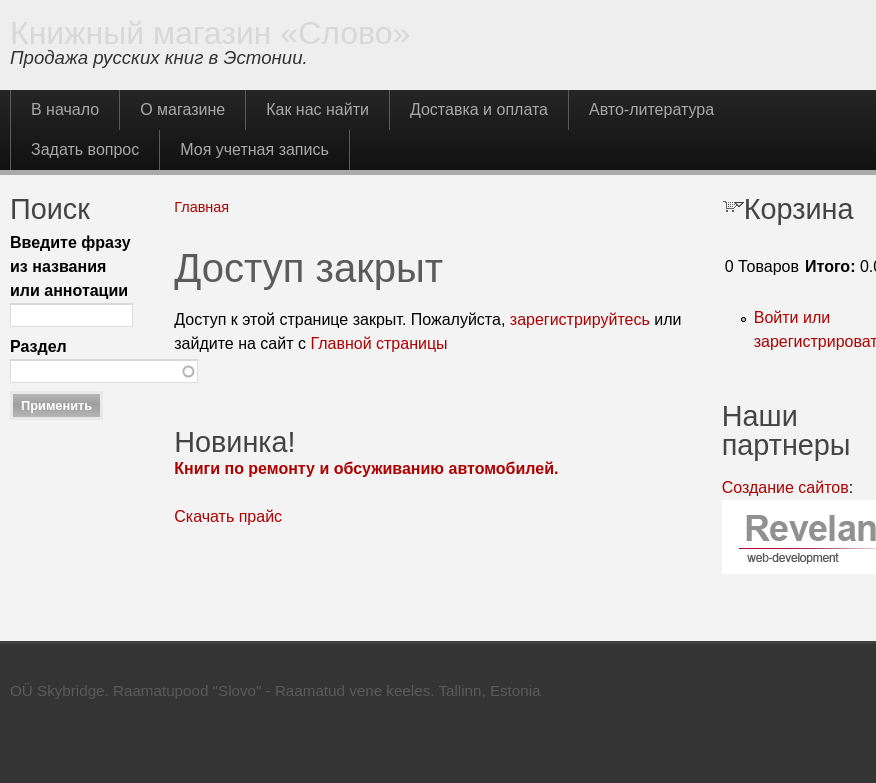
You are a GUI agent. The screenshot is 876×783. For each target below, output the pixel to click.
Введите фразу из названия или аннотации (70, 266)
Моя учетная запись (254, 149)
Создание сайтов (785, 487)
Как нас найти (317, 109)
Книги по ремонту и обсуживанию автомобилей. (366, 468)
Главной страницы (378, 343)
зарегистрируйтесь (580, 319)
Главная (201, 207)
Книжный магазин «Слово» (210, 33)
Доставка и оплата (479, 109)
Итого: (830, 266)
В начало (65, 109)
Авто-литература (651, 109)
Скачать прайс (228, 516)
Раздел (38, 346)
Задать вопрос (85, 149)
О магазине (182, 109)
